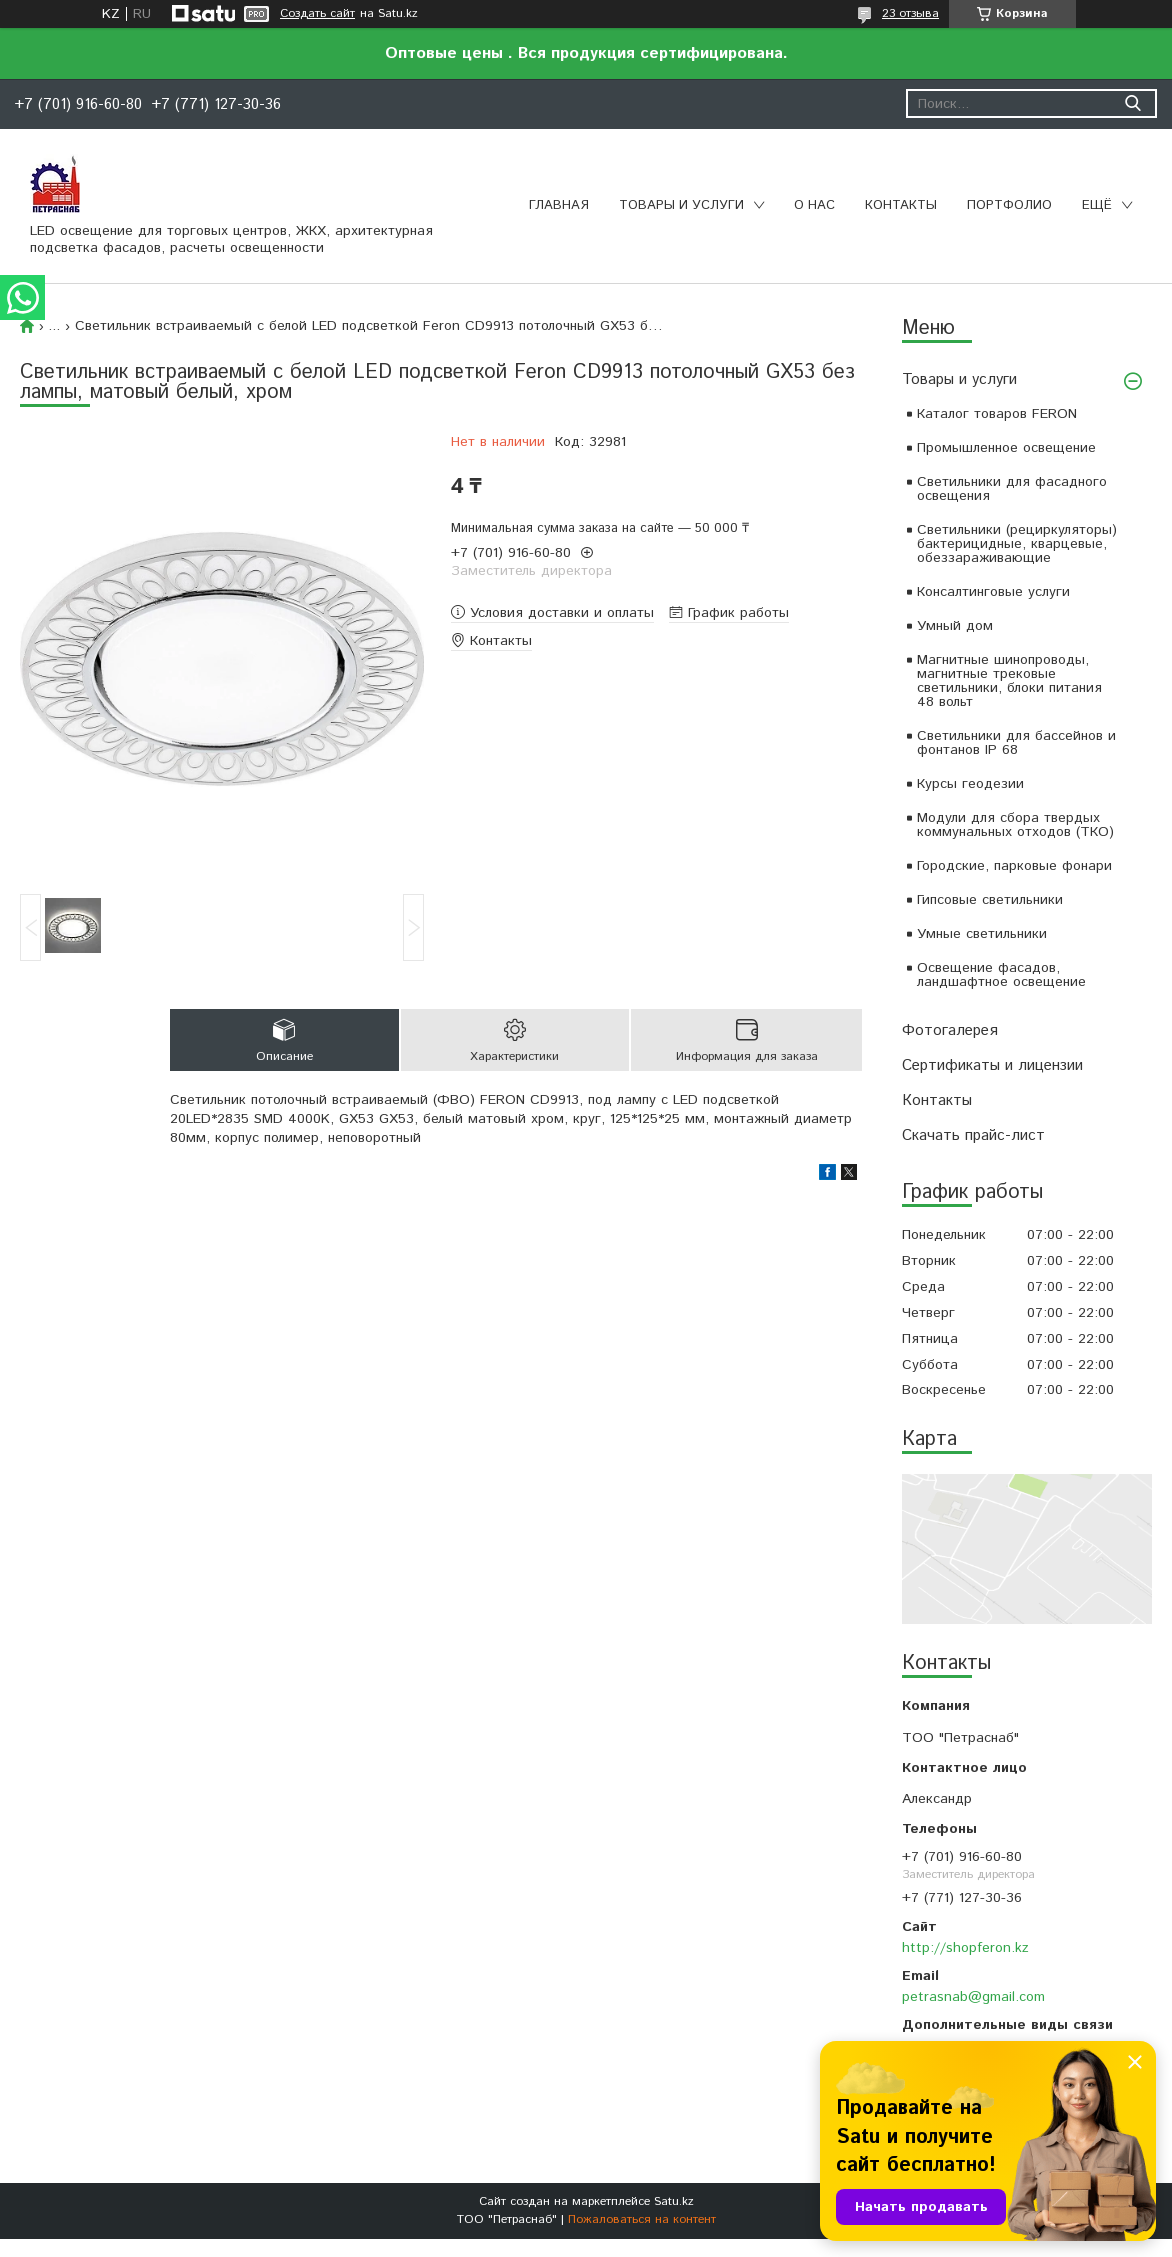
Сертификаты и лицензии (992, 1065)
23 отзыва (910, 13)
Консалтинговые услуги (993, 592)
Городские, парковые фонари (1014, 866)
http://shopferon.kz (965, 1948)
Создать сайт (317, 14)
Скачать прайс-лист (973, 1135)
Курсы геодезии (970, 784)
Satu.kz (674, 2201)
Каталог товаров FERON (997, 414)
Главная (559, 205)
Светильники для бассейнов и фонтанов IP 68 (1016, 743)
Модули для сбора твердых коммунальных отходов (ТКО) (1015, 825)
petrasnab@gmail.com (973, 1997)
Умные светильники (982, 934)
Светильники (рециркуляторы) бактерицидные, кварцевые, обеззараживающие (1017, 544)
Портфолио (1009, 205)
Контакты (901, 205)
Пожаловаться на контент (642, 2219)
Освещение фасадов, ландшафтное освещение (1001, 975)
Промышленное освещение (1006, 448)
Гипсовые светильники (990, 900)
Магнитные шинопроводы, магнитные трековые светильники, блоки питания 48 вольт (1009, 681)
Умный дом (955, 626)
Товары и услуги (681, 205)
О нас (814, 205)
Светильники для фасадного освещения (1012, 489)
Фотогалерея (950, 1030)
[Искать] (1132, 103)
